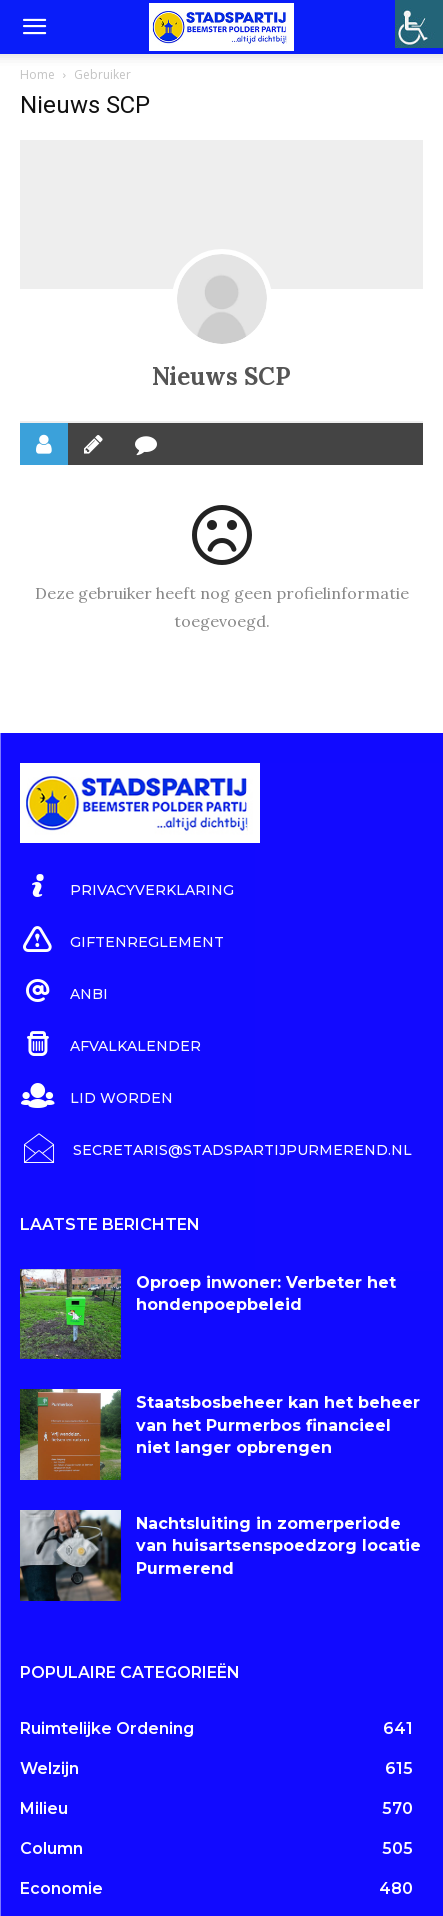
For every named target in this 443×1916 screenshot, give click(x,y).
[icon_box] (127, 887)
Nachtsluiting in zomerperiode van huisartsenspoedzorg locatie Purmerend (278, 1546)
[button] (34, 27)
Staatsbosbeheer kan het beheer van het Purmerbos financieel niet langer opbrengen (278, 1425)
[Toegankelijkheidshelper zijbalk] (419, 24)
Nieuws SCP (221, 376)
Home (37, 74)
